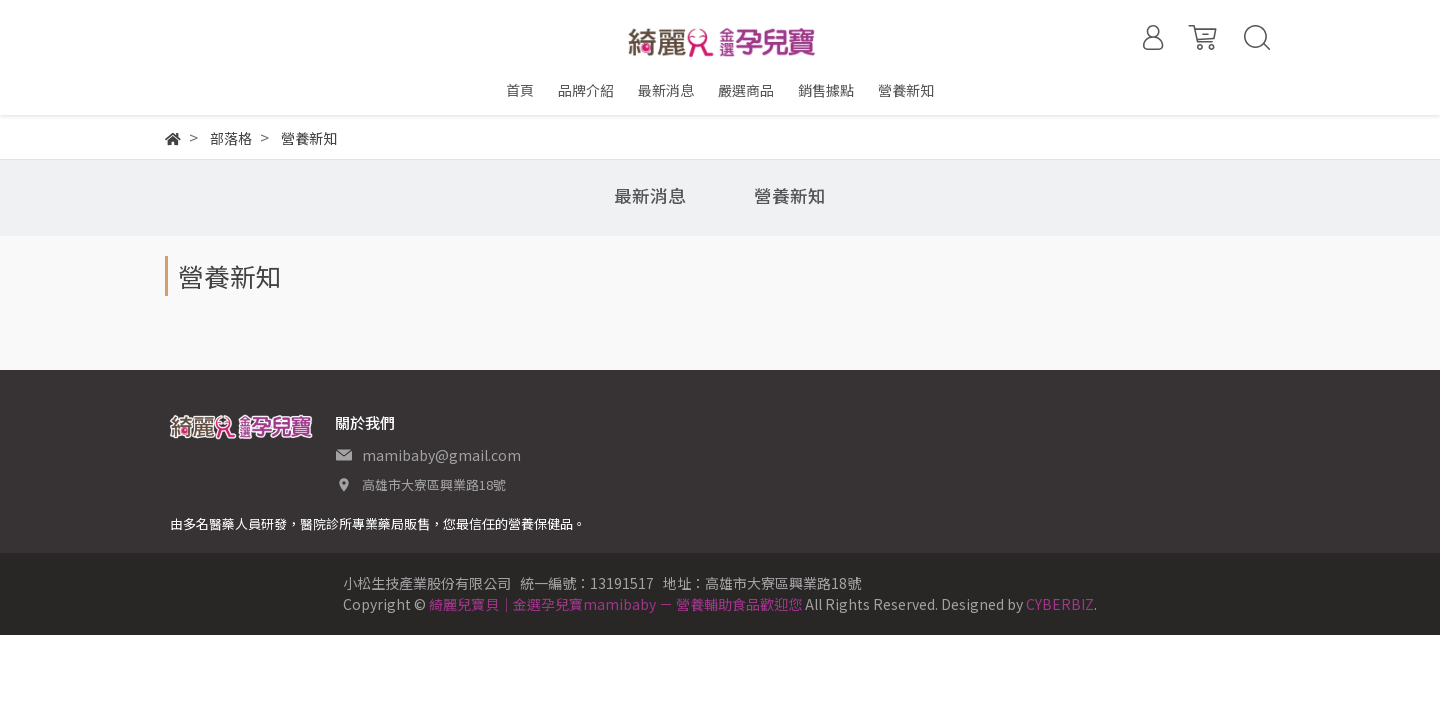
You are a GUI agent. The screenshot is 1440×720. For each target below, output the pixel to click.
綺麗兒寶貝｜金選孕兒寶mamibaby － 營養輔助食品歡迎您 (615, 604)
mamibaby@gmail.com (441, 455)
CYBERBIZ (1060, 604)
